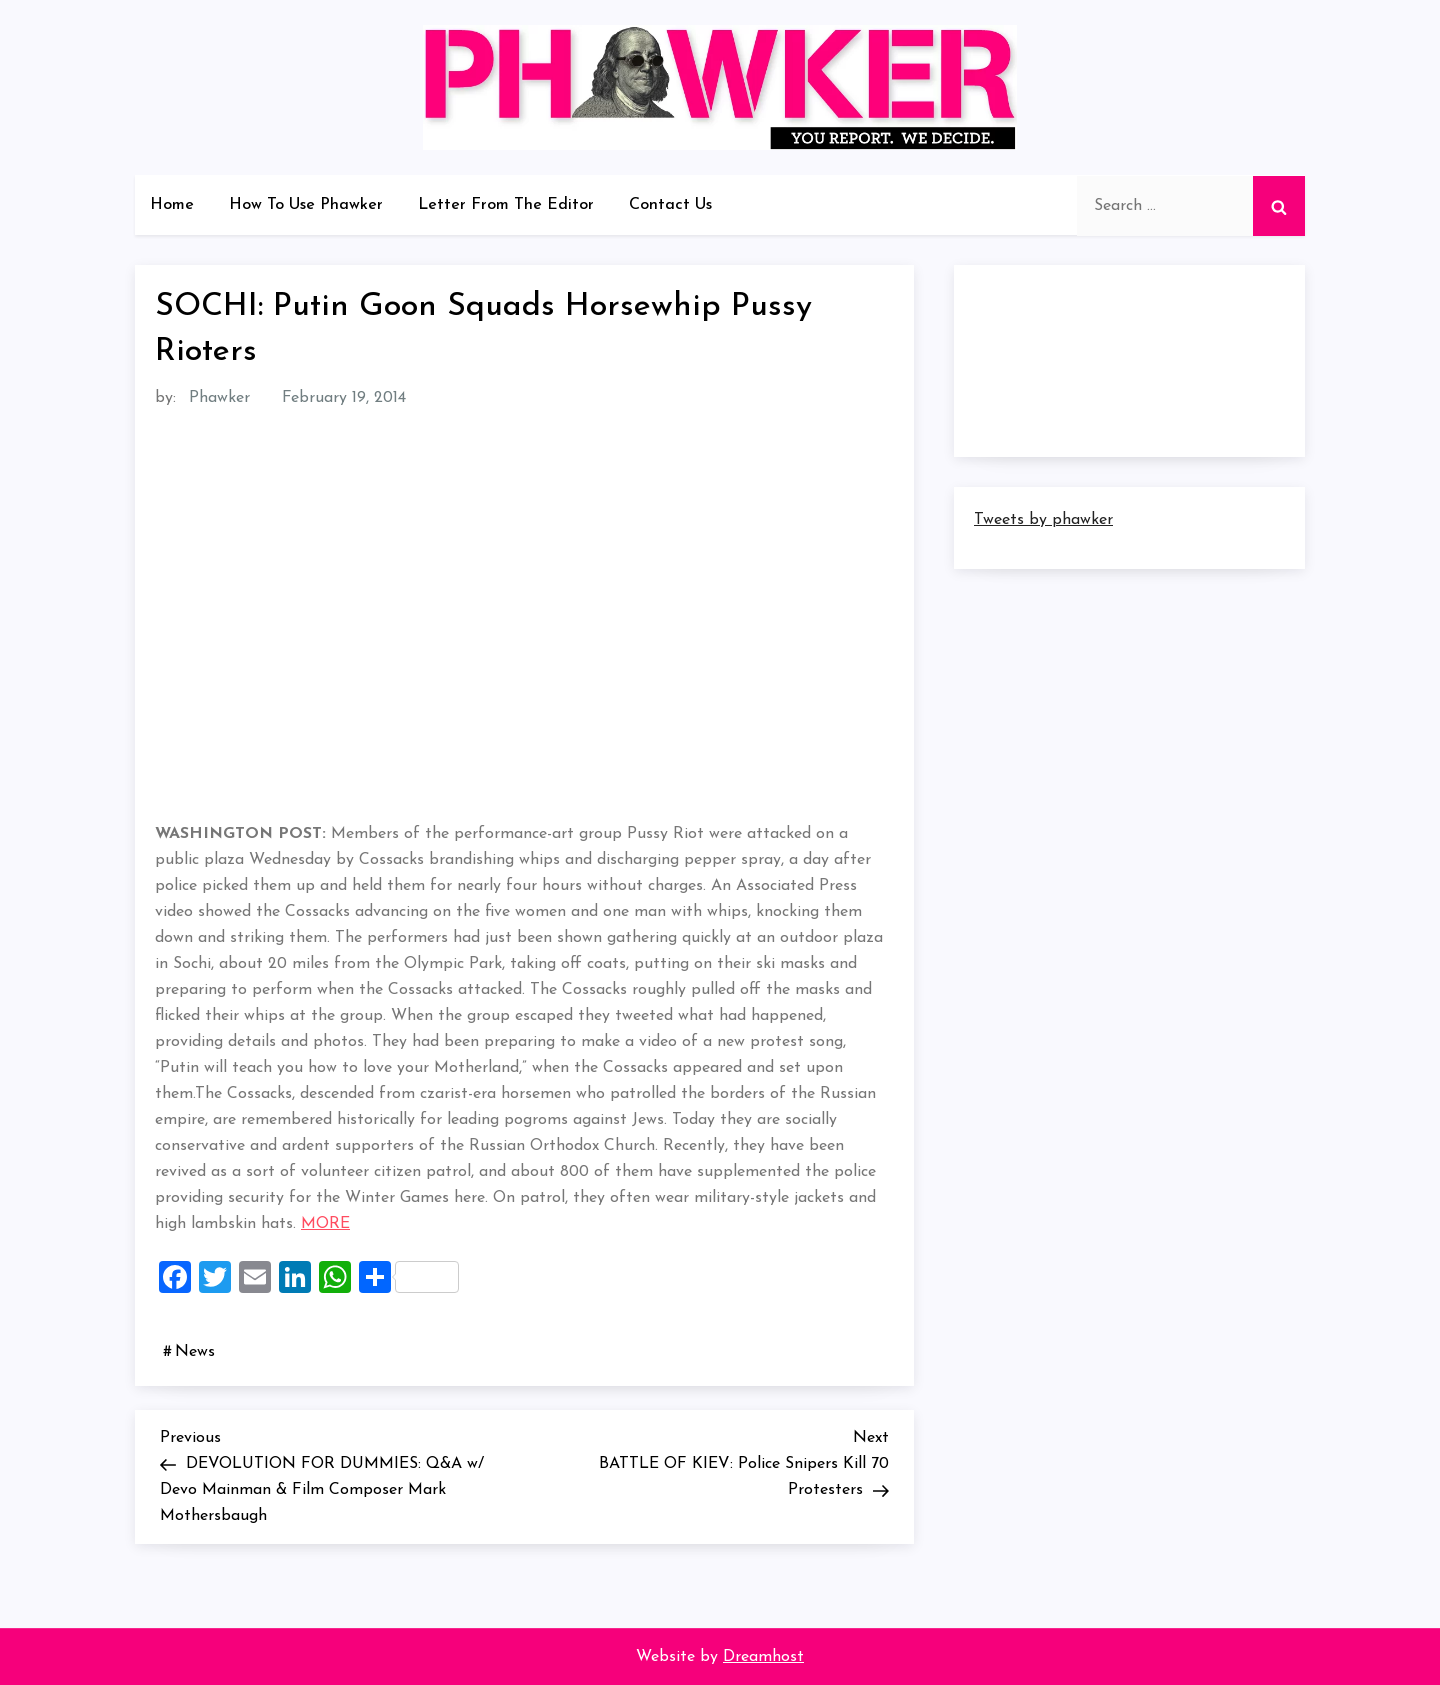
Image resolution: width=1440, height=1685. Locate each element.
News (195, 1352)
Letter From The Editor (506, 205)
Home (172, 205)
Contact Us (670, 205)
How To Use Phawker (306, 205)
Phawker (219, 398)
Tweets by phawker (1043, 520)
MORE (325, 1224)
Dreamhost (763, 1657)
